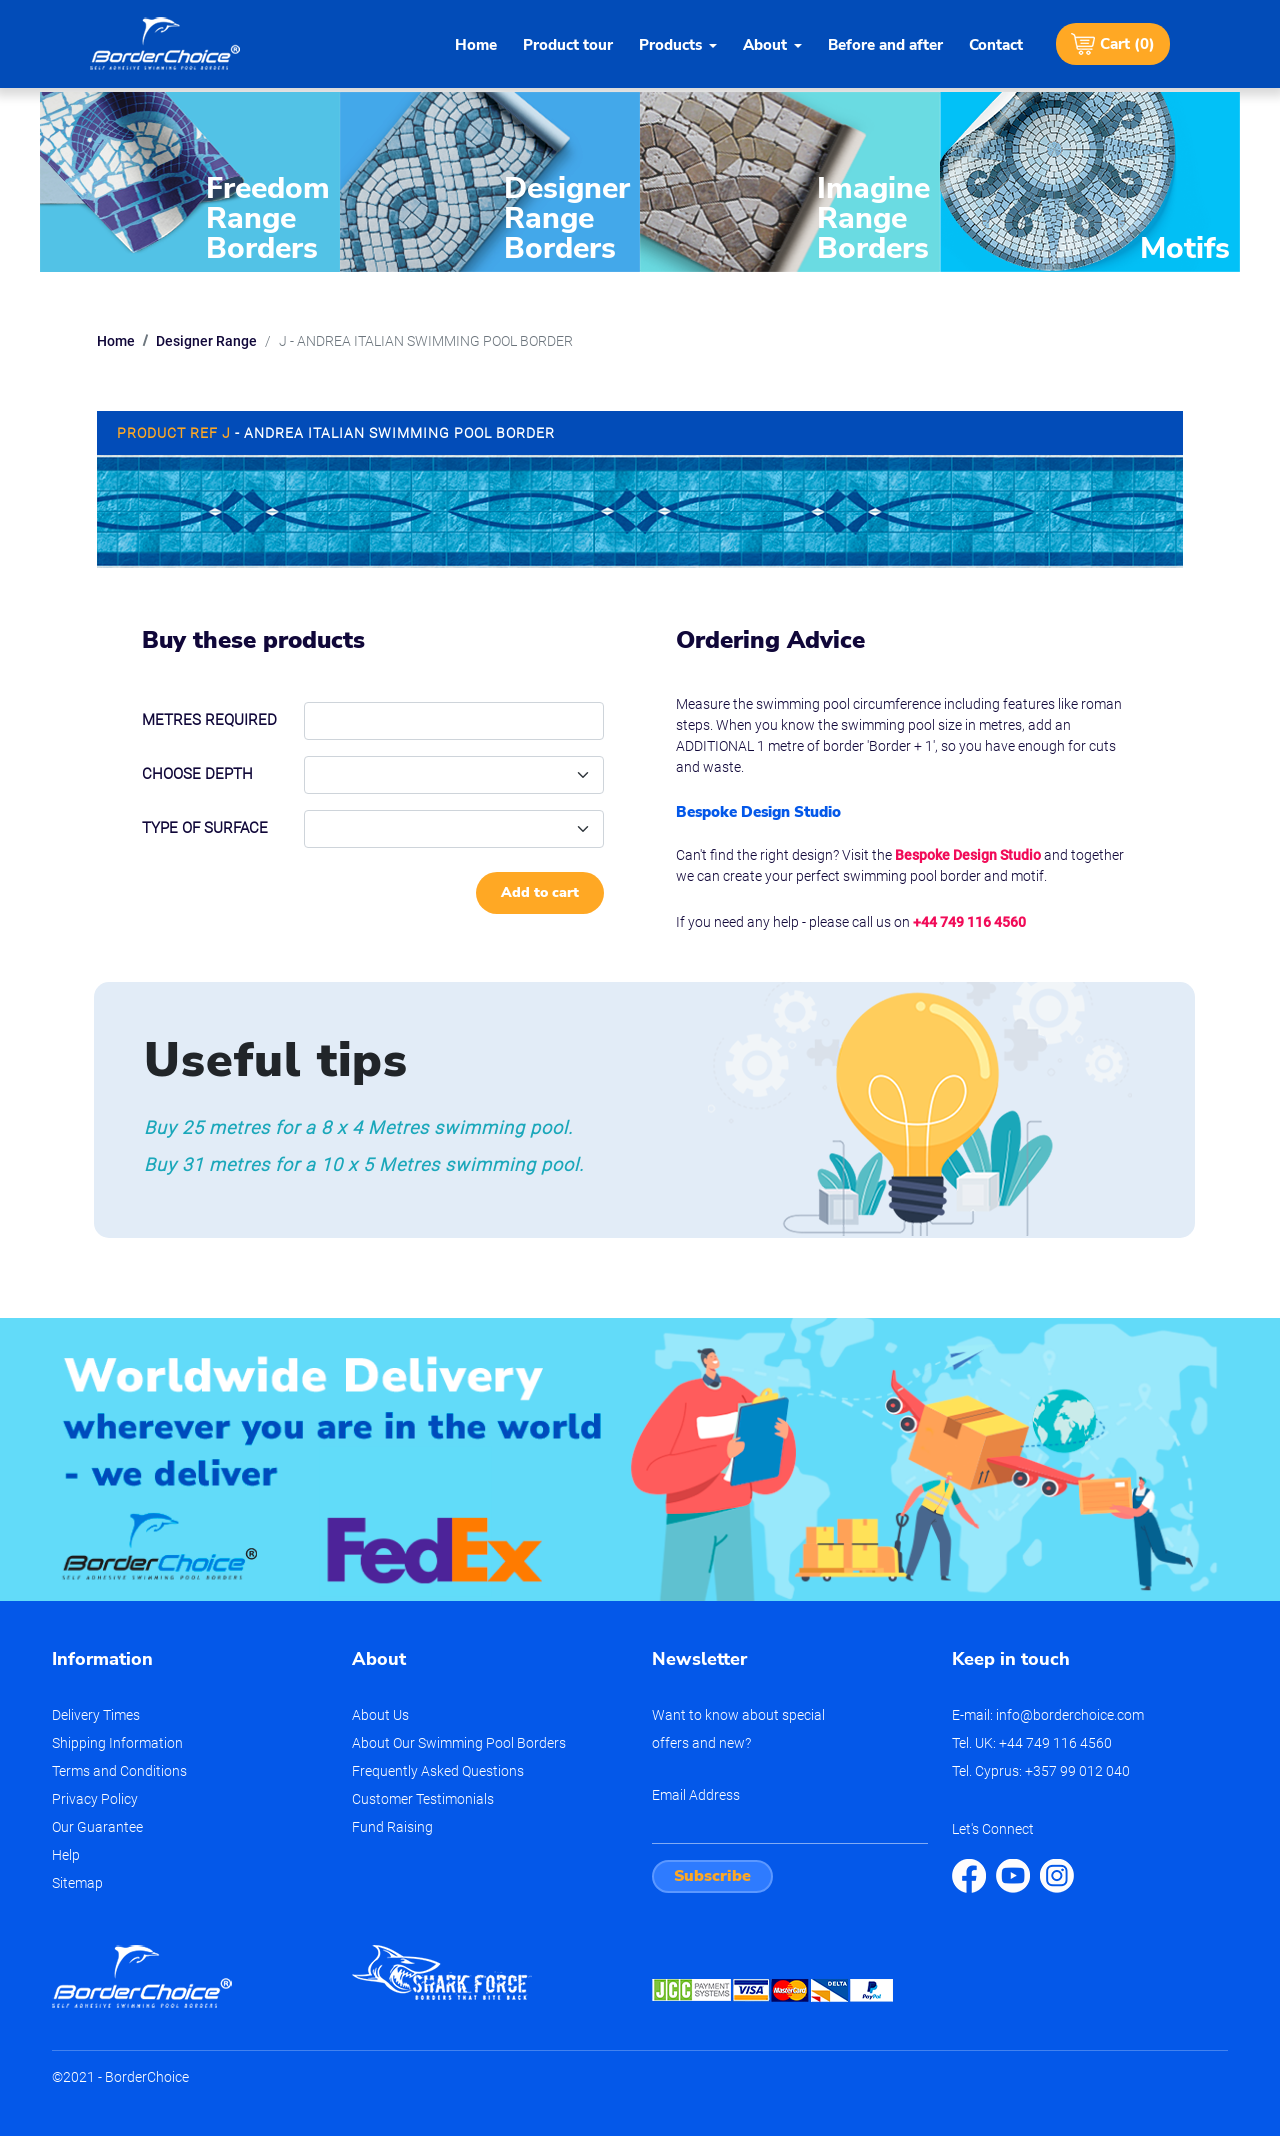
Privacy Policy (95, 1799)
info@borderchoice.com (1070, 1715)
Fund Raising (392, 1827)
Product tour (568, 45)
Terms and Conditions (119, 1771)
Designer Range (206, 341)
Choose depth (197, 774)
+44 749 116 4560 (969, 922)
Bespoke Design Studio (968, 855)
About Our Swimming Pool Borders (459, 1743)
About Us (380, 1715)
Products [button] (670, 45)
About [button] (765, 45)
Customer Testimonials (423, 1799)
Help (66, 1855)
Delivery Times (96, 1715)
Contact (996, 45)
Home (476, 45)
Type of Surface (205, 828)
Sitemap (77, 1883)
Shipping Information (117, 1743)
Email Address (696, 1795)
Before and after (885, 45)
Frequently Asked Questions (438, 1771)
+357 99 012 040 (1077, 1771)
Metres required (209, 720)
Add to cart (540, 892)
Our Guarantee (97, 1827)
